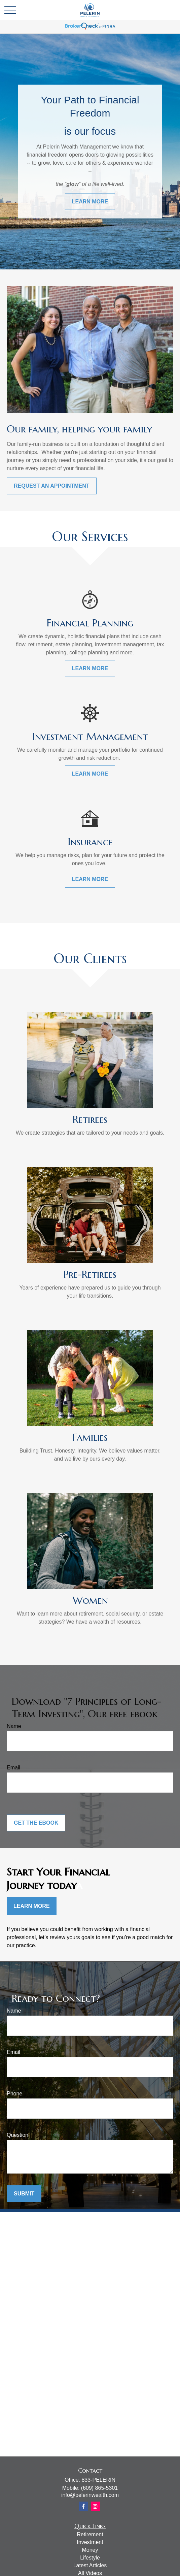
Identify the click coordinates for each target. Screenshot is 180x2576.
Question (17, 2135)
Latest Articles (90, 2565)
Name (14, 1726)
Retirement (90, 2534)
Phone (14, 2093)
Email (13, 1767)
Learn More (31, 1906)
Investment (90, 2542)
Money (90, 2550)
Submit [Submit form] (24, 2193)
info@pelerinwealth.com (90, 2495)
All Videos (90, 2573)
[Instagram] (95, 2506)
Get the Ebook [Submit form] (36, 1823)
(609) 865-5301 (99, 2488)
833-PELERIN (98, 2480)
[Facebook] (83, 2506)
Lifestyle (90, 2558)
